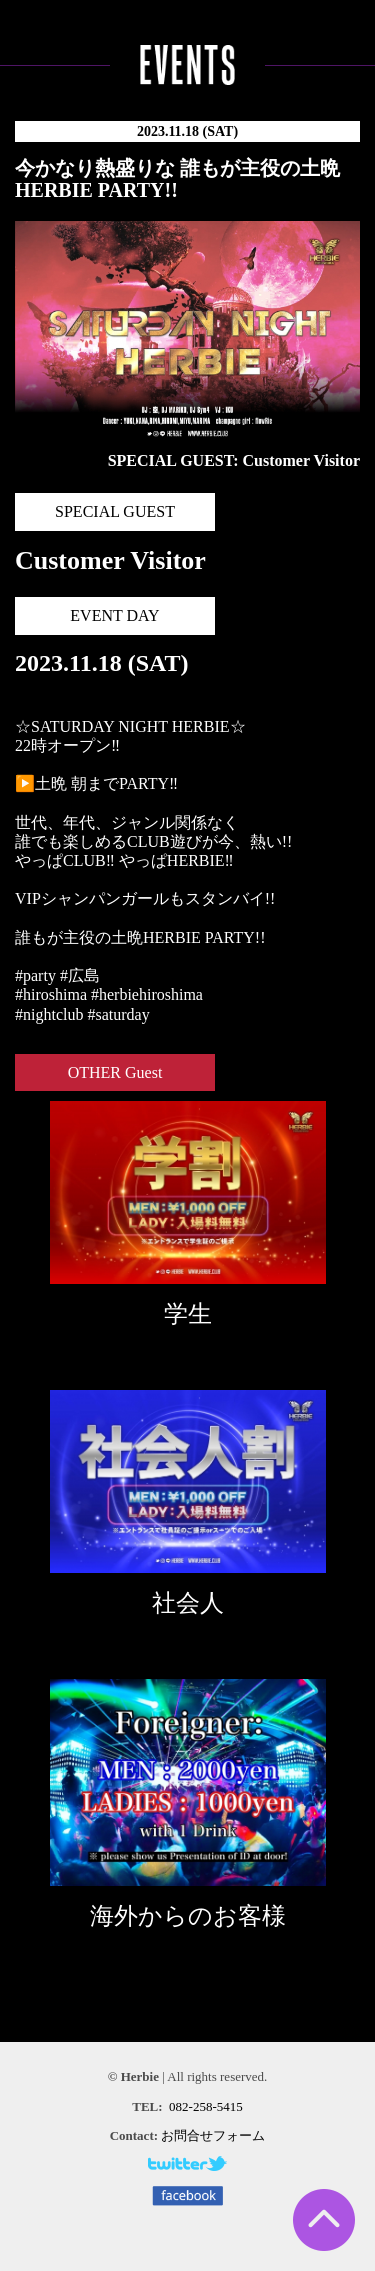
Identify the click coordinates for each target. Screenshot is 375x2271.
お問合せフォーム (213, 2135)
